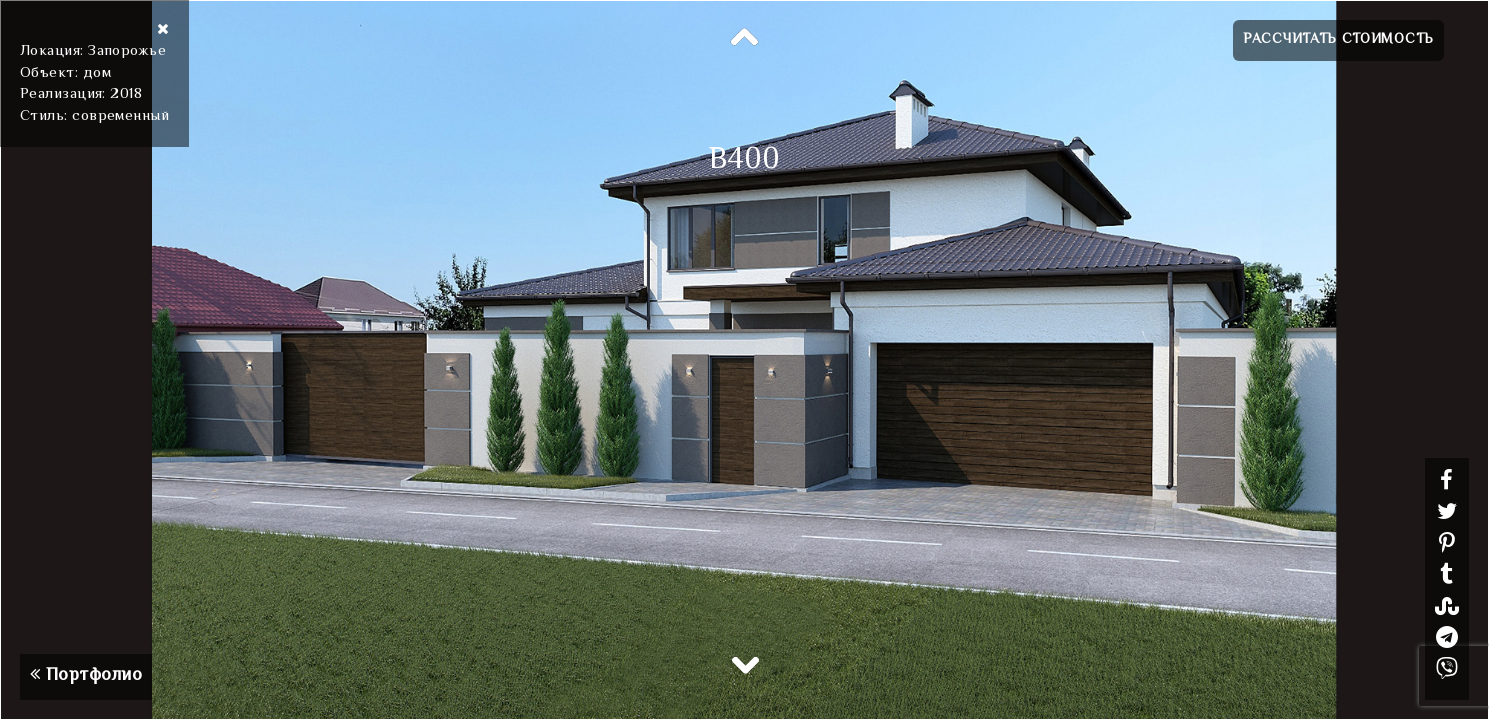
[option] (744, 360)
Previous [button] (745, 38)
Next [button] (745, 664)
